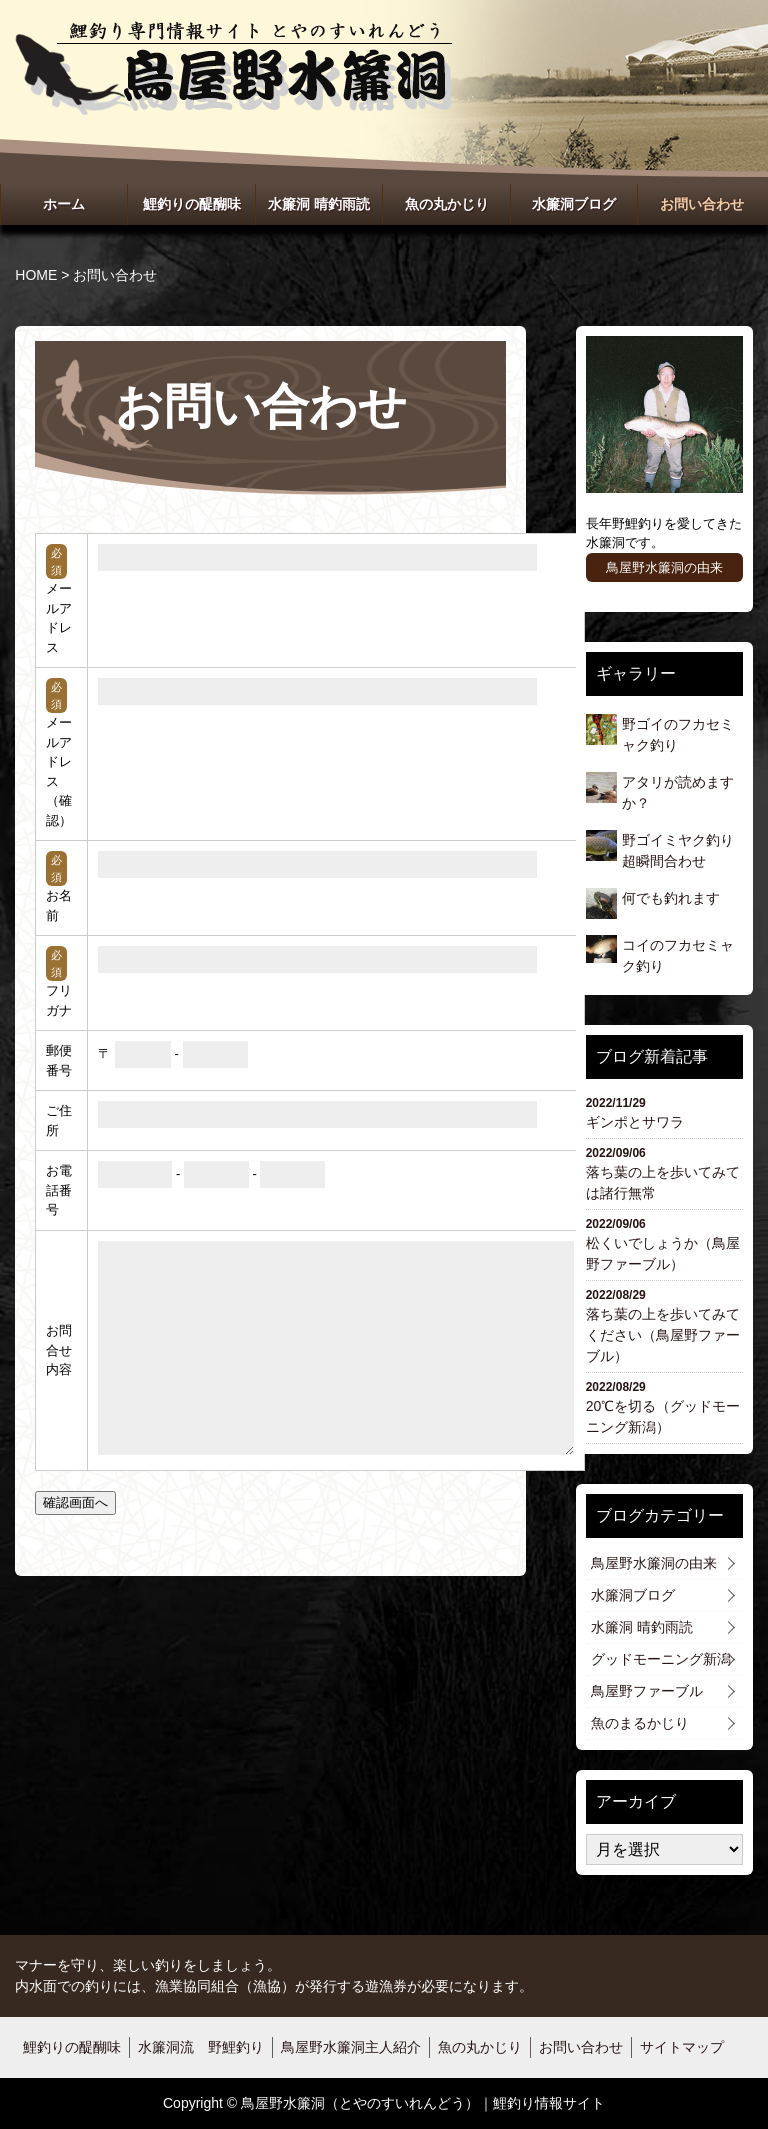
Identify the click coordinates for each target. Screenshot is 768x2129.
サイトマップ (682, 2047)
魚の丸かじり (447, 204)
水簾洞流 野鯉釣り (201, 2047)
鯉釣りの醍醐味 (192, 204)
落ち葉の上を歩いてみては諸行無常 (664, 1172)
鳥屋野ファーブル (647, 1691)
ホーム (64, 204)
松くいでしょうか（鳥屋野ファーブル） (664, 1243)
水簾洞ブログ (574, 204)
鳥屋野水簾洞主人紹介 (351, 2047)
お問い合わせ (702, 204)
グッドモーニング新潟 (661, 1659)
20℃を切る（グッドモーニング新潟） (664, 1406)
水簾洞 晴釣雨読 (319, 204)
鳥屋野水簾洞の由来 (664, 567)
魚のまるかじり (640, 1723)
